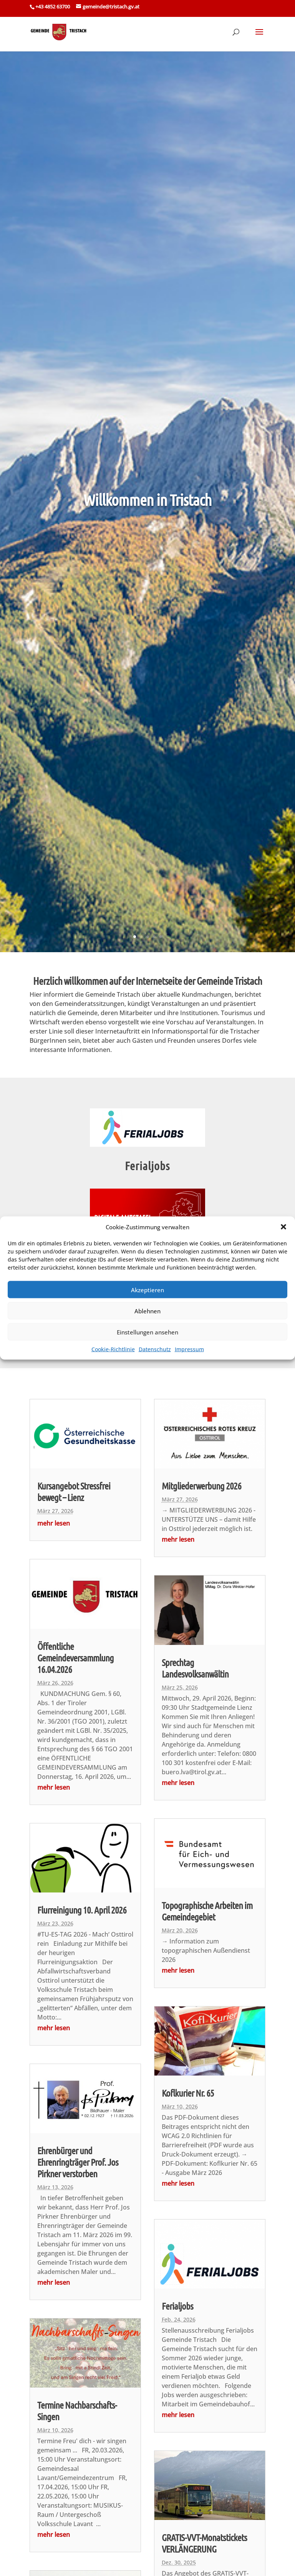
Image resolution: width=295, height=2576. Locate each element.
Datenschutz (155, 1349)
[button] (283, 1227)
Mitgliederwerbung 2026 (201, 1485)
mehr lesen (53, 1523)
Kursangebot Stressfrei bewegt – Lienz (73, 1491)
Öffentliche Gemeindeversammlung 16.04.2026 (75, 1657)
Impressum (189, 1349)
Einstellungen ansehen (147, 1332)
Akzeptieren (147, 1289)
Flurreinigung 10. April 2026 (81, 1909)
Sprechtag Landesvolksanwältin (195, 1667)
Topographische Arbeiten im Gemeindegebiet (207, 1910)
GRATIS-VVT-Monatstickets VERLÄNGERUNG (204, 2543)
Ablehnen (147, 1310)
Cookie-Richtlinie (113, 1349)
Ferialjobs (147, 1165)
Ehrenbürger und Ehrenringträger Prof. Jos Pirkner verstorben (77, 2162)
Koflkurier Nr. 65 (188, 2093)
